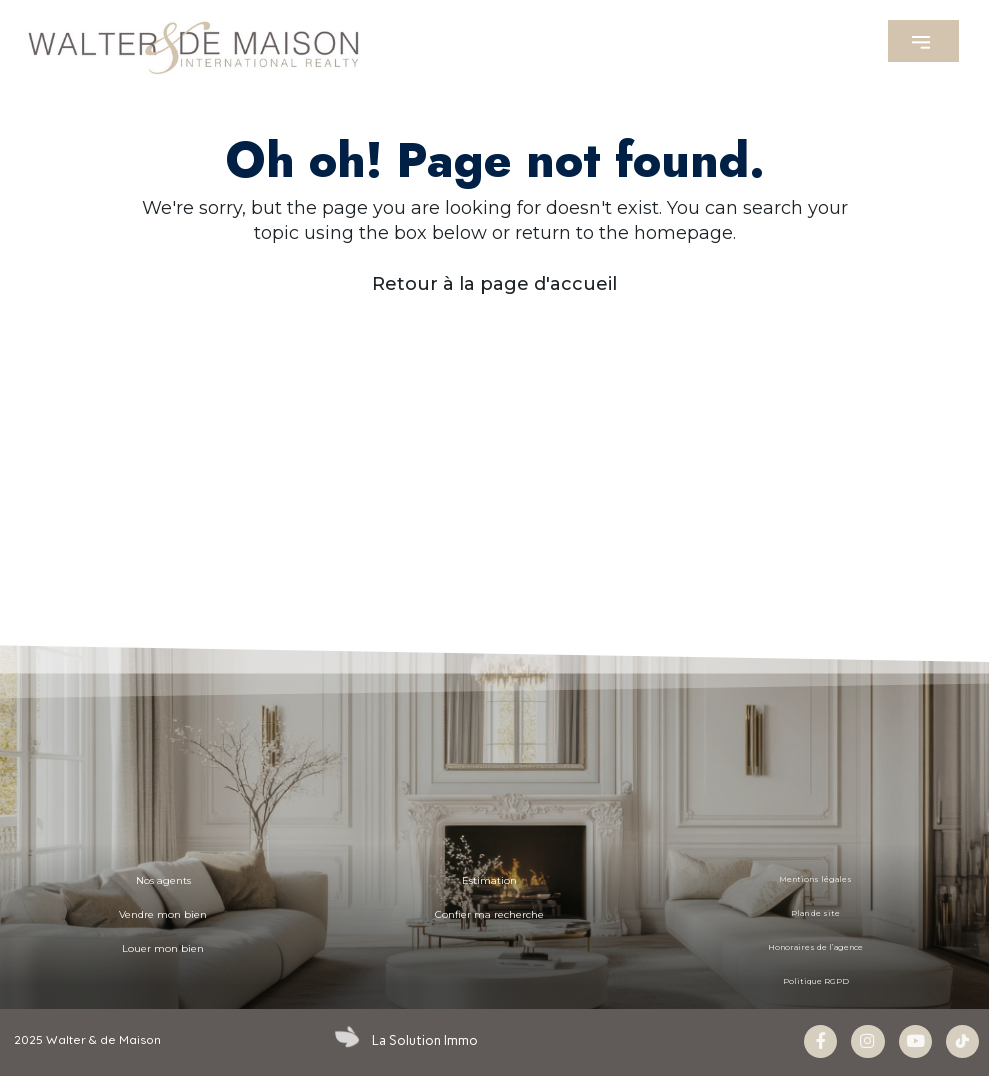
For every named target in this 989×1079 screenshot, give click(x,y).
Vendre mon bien (163, 914)
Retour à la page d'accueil (494, 284)
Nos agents (163, 880)
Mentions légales (816, 880)
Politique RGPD (815, 982)
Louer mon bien (163, 948)
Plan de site (816, 914)
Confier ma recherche (489, 914)
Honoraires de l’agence (816, 948)
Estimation (489, 880)
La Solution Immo (420, 1040)
